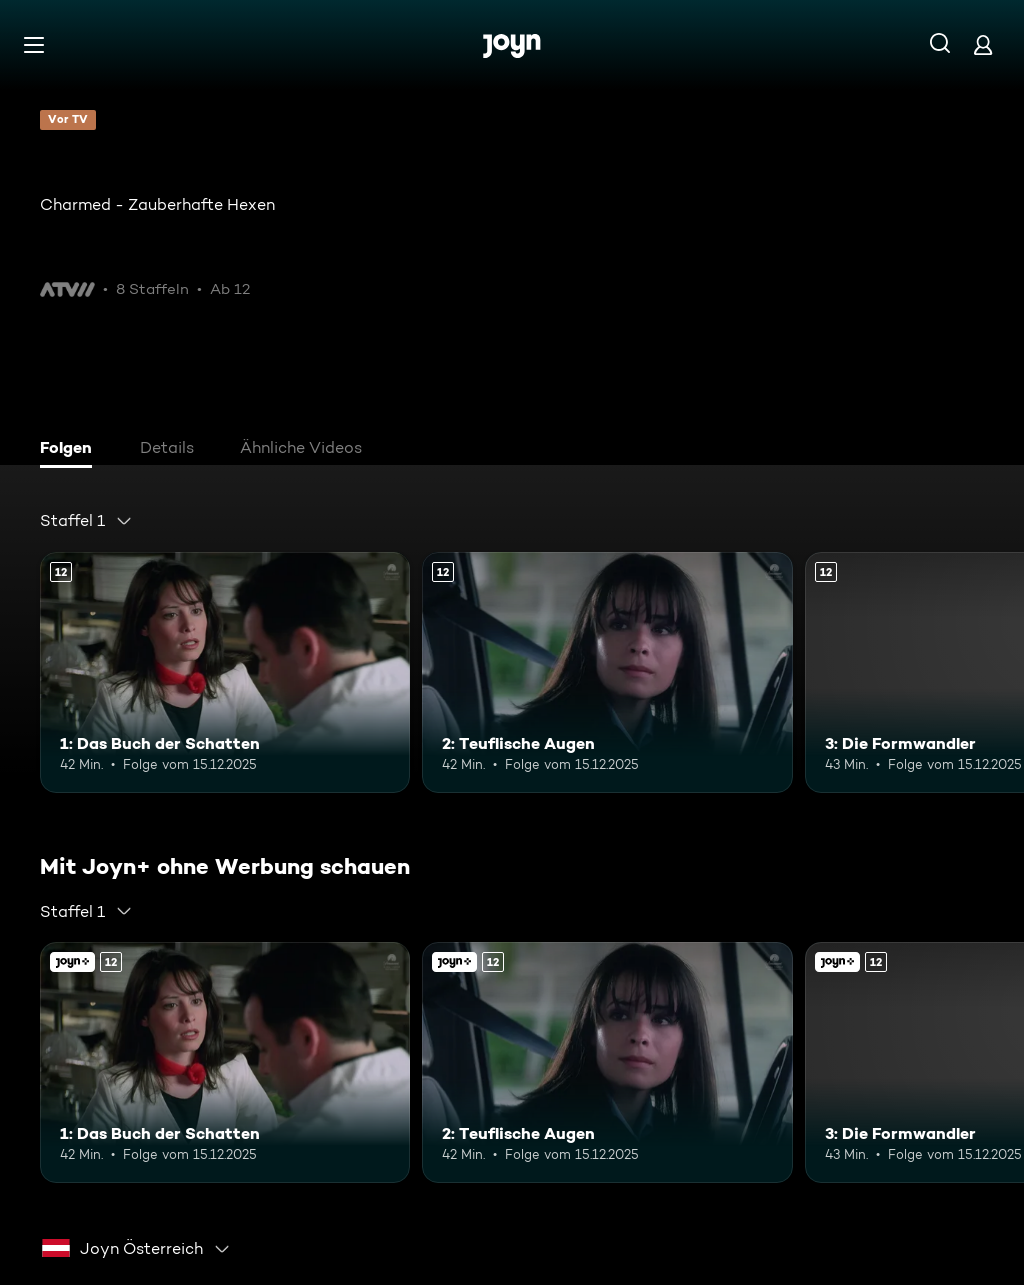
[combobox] (86, 521)
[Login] (983, 44)
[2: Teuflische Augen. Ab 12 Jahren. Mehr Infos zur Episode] (607, 672)
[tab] (71, 450)
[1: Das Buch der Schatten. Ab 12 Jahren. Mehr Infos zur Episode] (225, 672)
